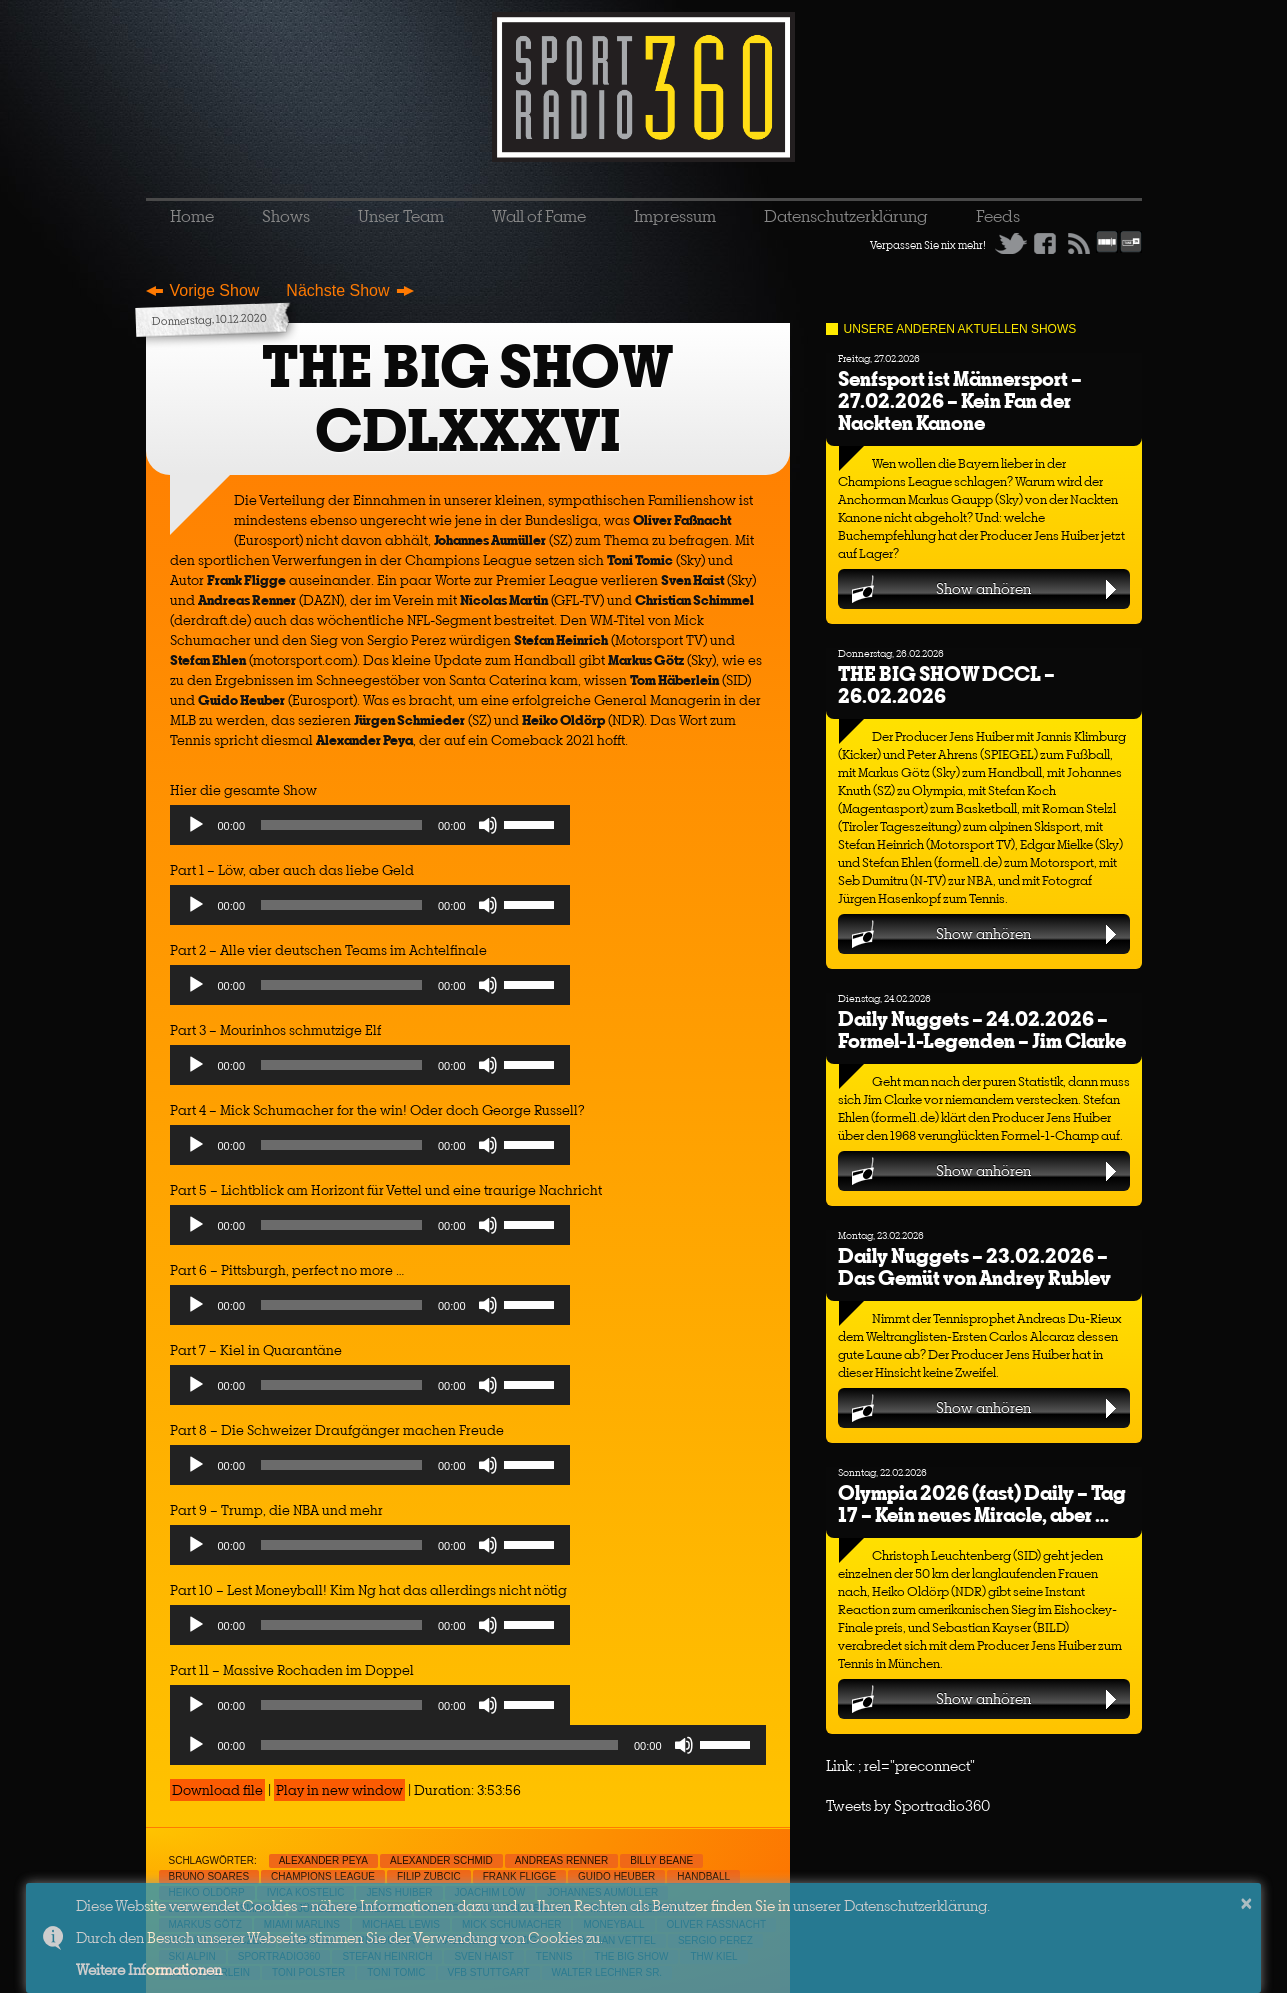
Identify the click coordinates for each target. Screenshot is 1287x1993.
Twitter (1011, 243)
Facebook (1045, 243)
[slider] (341, 825)
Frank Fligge (519, 1876)
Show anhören (983, 588)
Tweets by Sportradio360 (908, 1805)
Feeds (998, 216)
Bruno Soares (209, 1876)
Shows (286, 216)
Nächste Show (337, 290)
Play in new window (339, 1790)
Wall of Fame (539, 216)
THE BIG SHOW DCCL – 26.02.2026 (946, 684)
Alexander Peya (323, 1860)
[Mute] (488, 825)
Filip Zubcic (429, 1876)
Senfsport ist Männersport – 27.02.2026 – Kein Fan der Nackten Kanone (960, 400)
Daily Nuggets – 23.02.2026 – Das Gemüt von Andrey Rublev (974, 1266)
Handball (703, 1876)
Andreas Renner (561, 1860)
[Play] (196, 825)
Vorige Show (215, 290)
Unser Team (401, 216)
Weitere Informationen (149, 1969)
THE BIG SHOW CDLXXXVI (467, 398)
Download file (217, 1790)
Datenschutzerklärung (846, 216)
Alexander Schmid (441, 1860)
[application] (370, 830)
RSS (1079, 243)
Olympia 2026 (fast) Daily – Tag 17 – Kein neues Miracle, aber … (982, 1503)
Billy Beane (661, 1860)
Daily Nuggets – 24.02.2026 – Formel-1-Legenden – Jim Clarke (982, 1029)
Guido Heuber (616, 1876)
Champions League (323, 1876)
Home (192, 216)
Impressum (675, 216)
